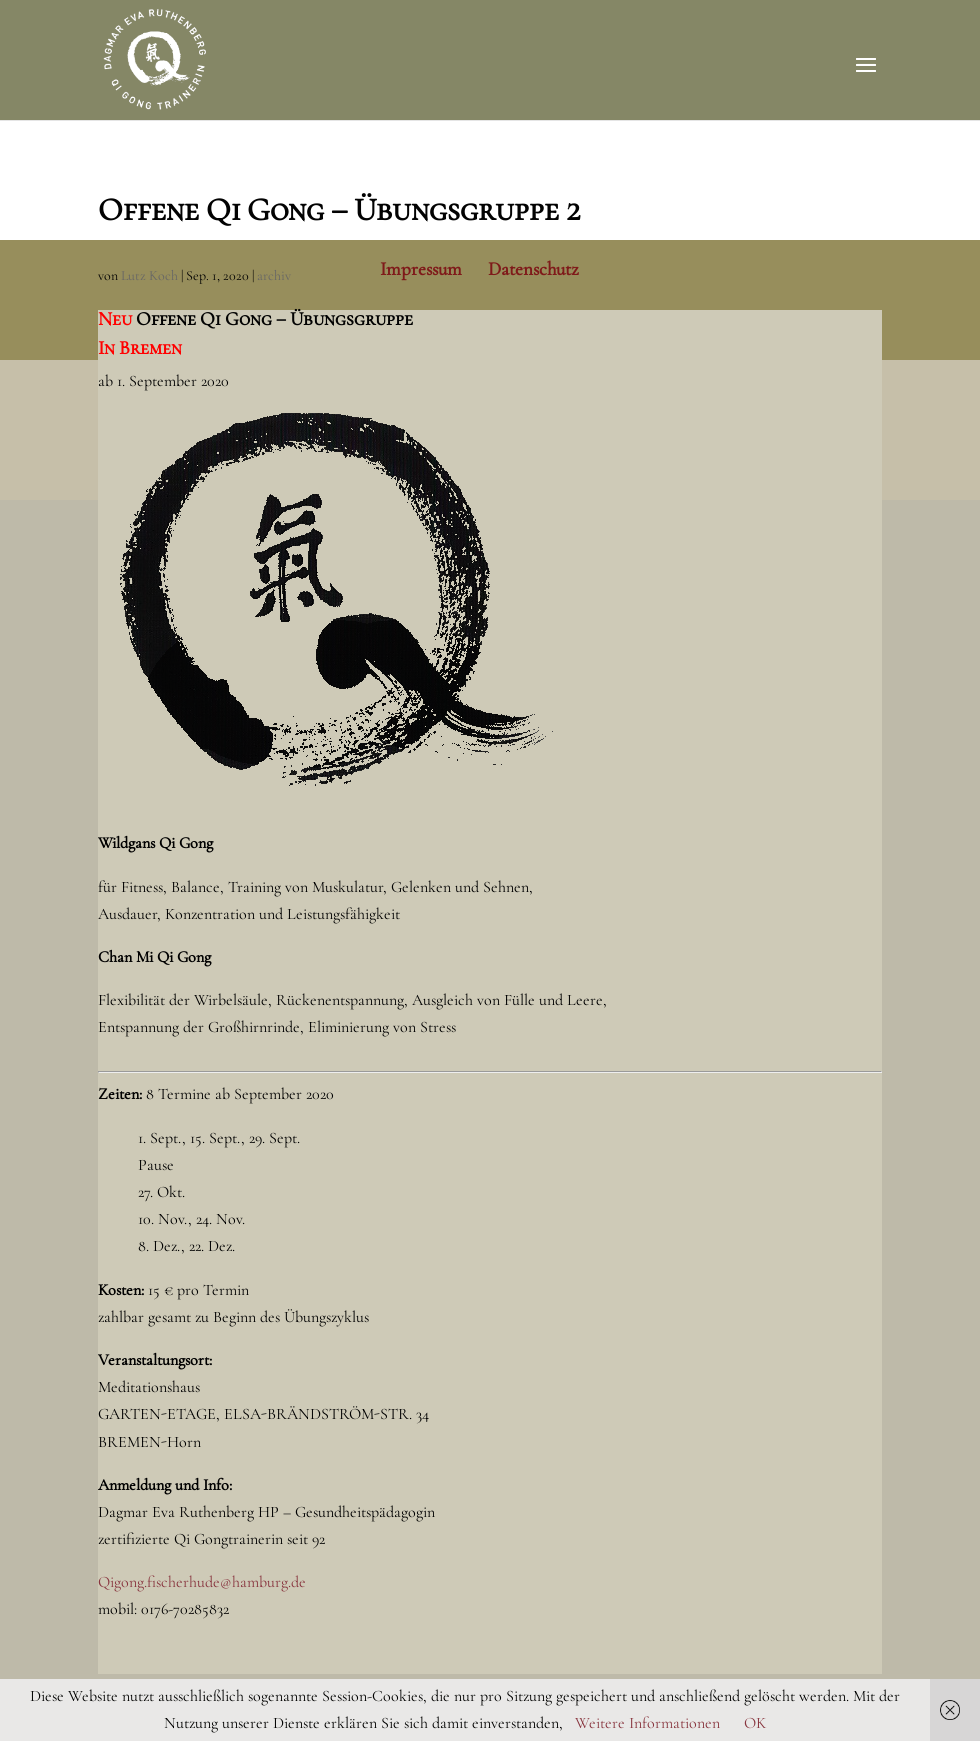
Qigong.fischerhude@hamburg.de (202, 1582)
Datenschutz (533, 268)
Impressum (421, 268)
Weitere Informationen (647, 1723)
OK (755, 1723)
